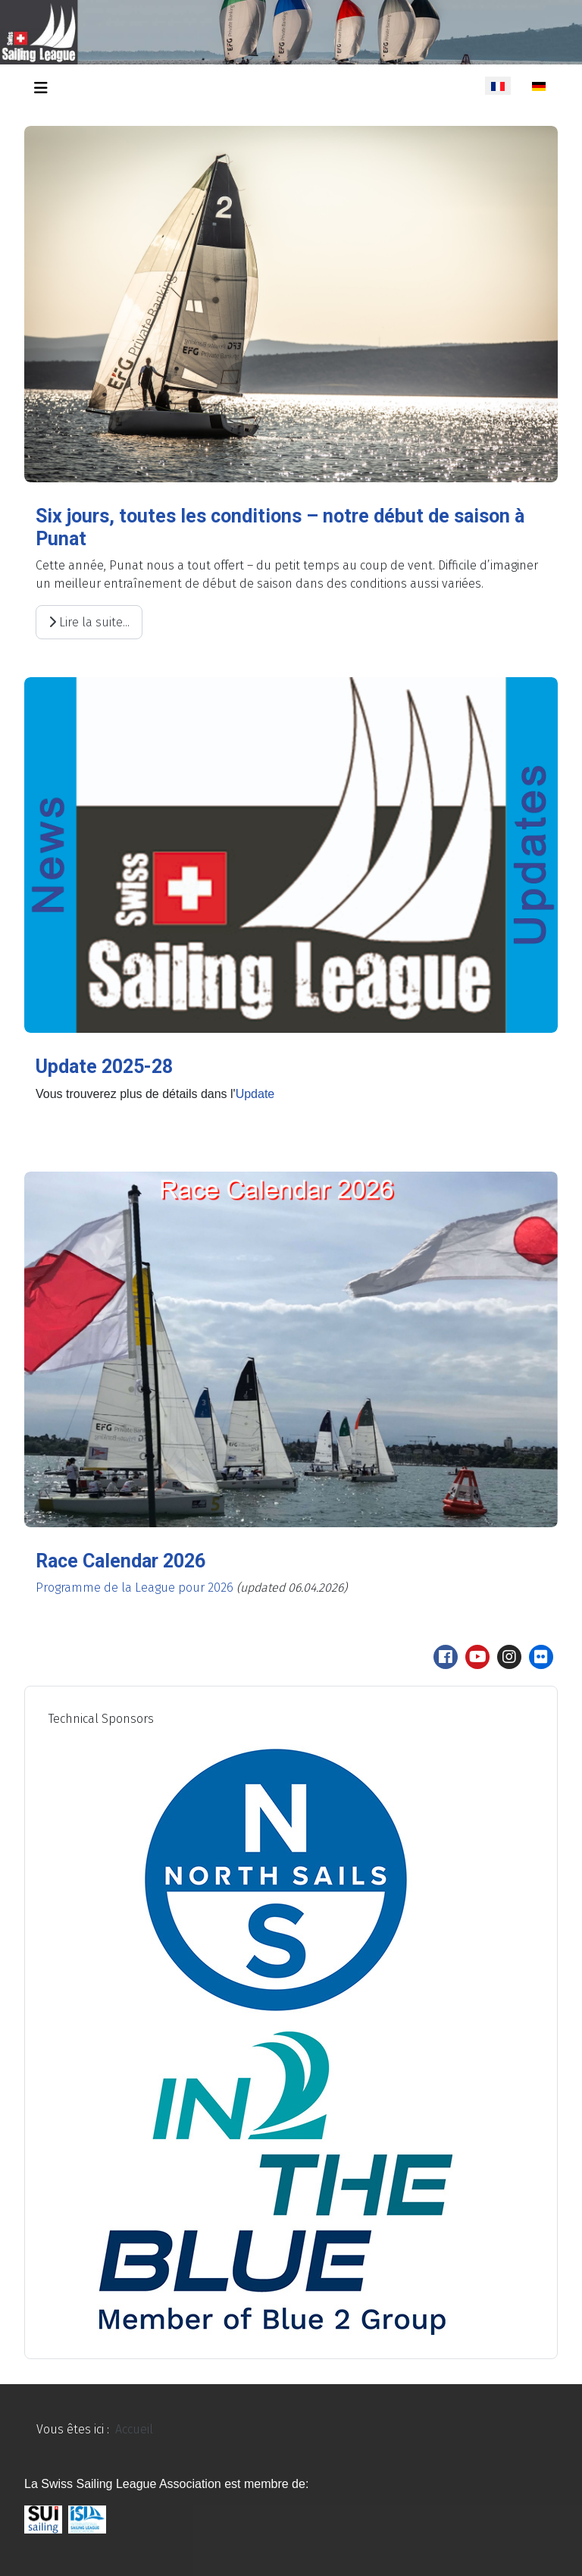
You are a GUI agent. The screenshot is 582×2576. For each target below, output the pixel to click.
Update (255, 1093)
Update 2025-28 (104, 1067)
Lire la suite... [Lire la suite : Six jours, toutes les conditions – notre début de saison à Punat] (89, 622)
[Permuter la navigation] (41, 88)
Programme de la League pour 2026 (134, 1587)
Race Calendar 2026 (120, 1561)
